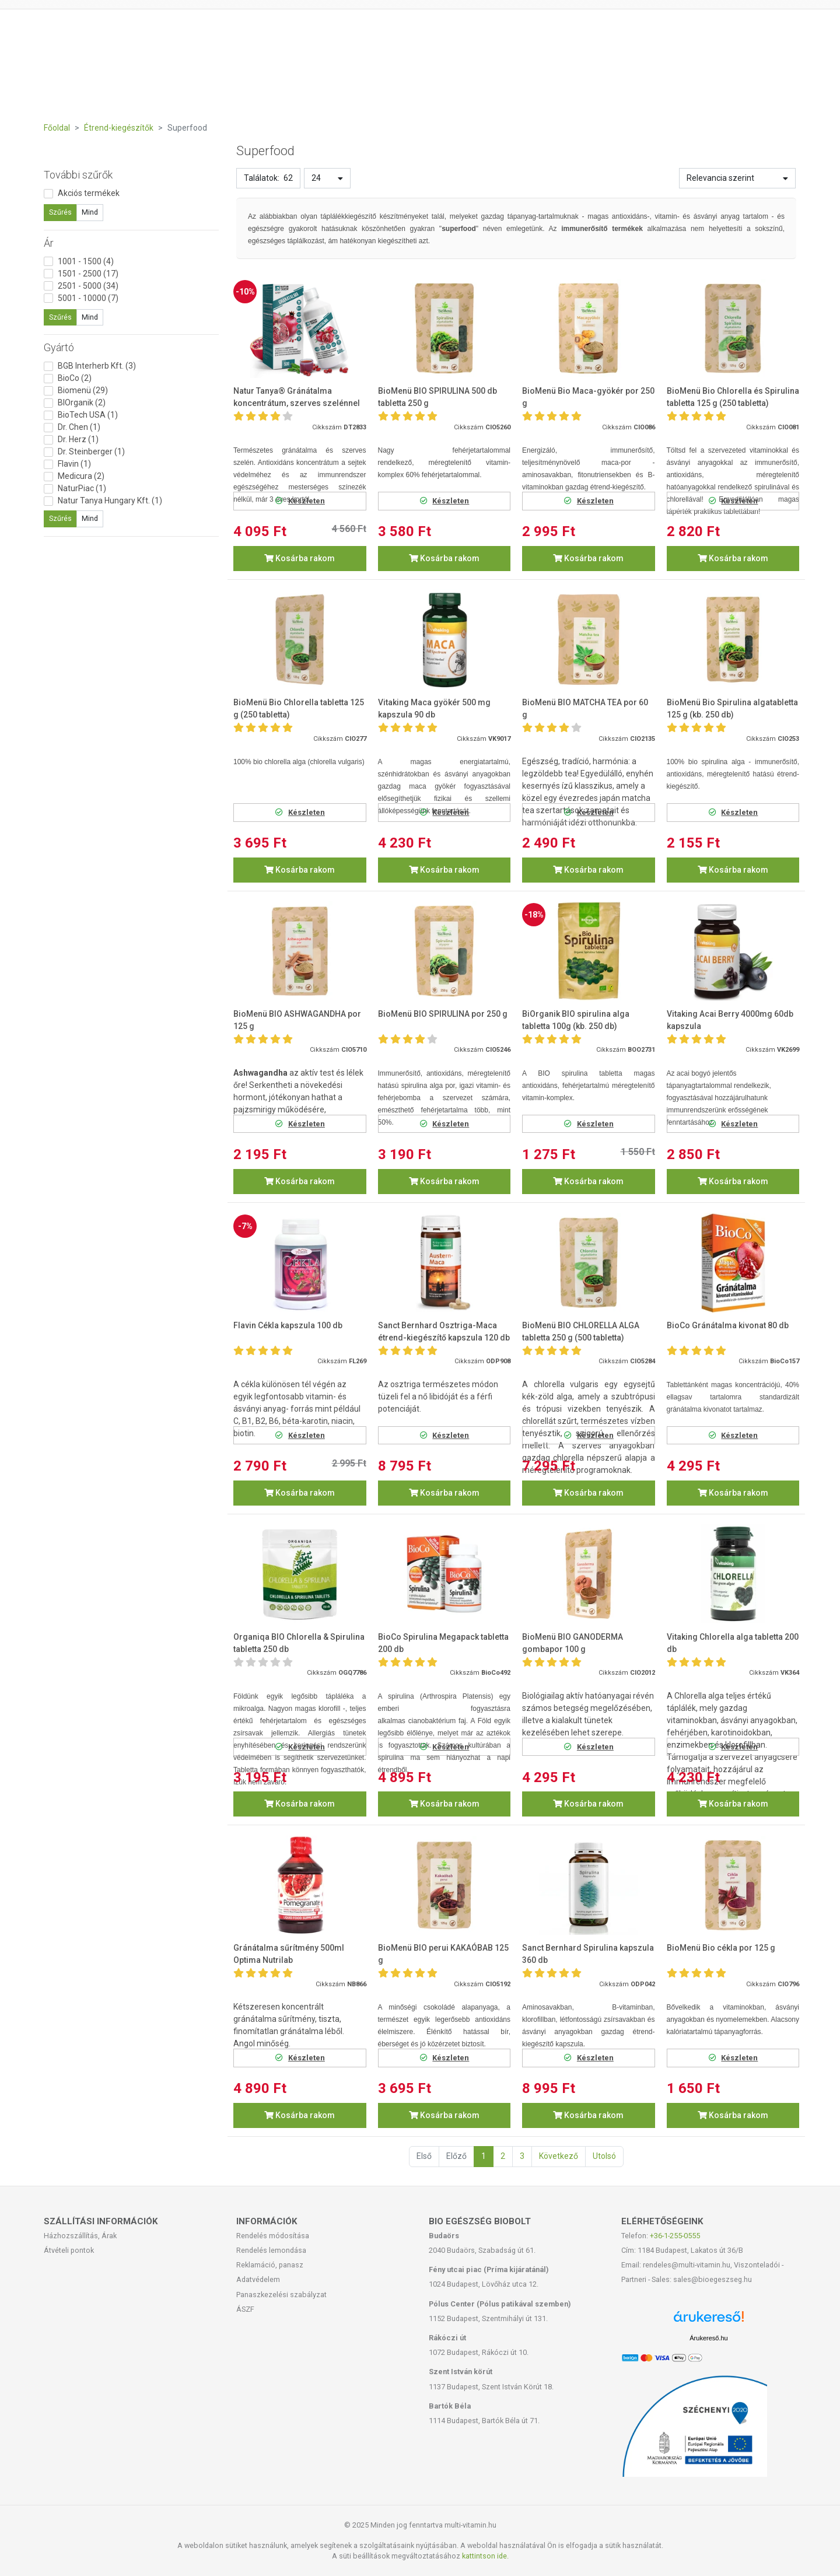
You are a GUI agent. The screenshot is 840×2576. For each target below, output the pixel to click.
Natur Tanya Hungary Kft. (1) (110, 500)
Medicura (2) (81, 476)
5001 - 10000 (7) (88, 298)
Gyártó (59, 347)
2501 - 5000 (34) (88, 285)
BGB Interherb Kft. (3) (97, 365)
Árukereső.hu (708, 2338)
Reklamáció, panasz (269, 2264)
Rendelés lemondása (271, 2250)
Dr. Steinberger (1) (91, 451)
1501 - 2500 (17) (88, 273)
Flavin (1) (74, 463)
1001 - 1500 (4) (86, 261)
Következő (558, 2156)
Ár (49, 243)
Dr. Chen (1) (79, 427)
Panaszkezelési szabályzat (281, 2294)
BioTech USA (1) (88, 414)
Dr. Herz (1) (78, 439)
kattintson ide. (485, 2556)
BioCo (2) (75, 378)
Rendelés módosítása (272, 2235)
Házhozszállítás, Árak (80, 2235)
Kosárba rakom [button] (299, 558)
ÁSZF (245, 2309)
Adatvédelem (258, 2279)
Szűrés (60, 212)
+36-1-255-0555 (675, 2235)
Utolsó (604, 2156)
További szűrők (78, 175)
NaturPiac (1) (82, 488)
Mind (90, 212)
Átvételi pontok (69, 2250)
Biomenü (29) (83, 390)
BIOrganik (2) (82, 402)
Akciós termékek (89, 193)
